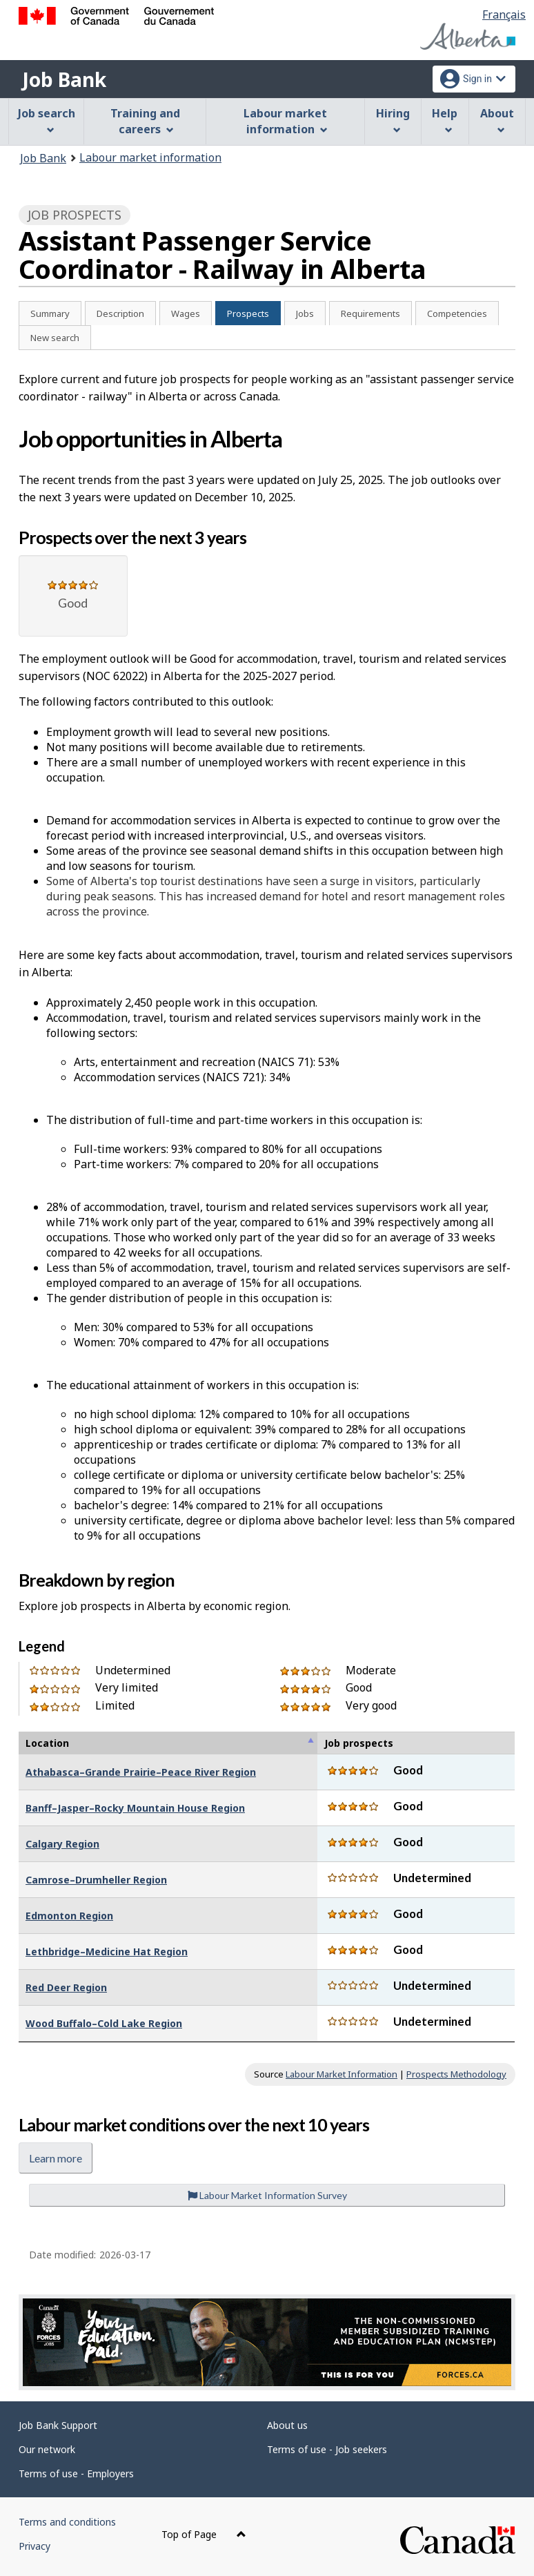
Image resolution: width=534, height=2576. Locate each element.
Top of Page (203, 2534)
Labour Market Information (341, 2074)
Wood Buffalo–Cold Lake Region (104, 2023)
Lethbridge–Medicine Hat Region (107, 1951)
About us (287, 2425)
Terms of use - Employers (76, 2473)
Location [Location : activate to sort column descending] (47, 1743)
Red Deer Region (66, 1987)
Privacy (34, 2546)
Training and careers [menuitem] (145, 121)
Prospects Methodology (456, 2074)
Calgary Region (62, 1843)
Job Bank (64, 79)
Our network (47, 2449)
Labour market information (150, 157)
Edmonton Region (69, 1915)
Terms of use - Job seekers (327, 2449)
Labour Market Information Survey (267, 2195)
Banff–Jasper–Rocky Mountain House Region (135, 1807)
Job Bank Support (58, 2425)
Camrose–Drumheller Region (96, 1879)
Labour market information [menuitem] (285, 121)
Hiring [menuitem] (393, 120)
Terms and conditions (67, 2521)
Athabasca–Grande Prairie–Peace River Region (141, 1772)
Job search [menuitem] (46, 120)
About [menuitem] (497, 120)
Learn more (55, 2158)
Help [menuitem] (444, 120)
